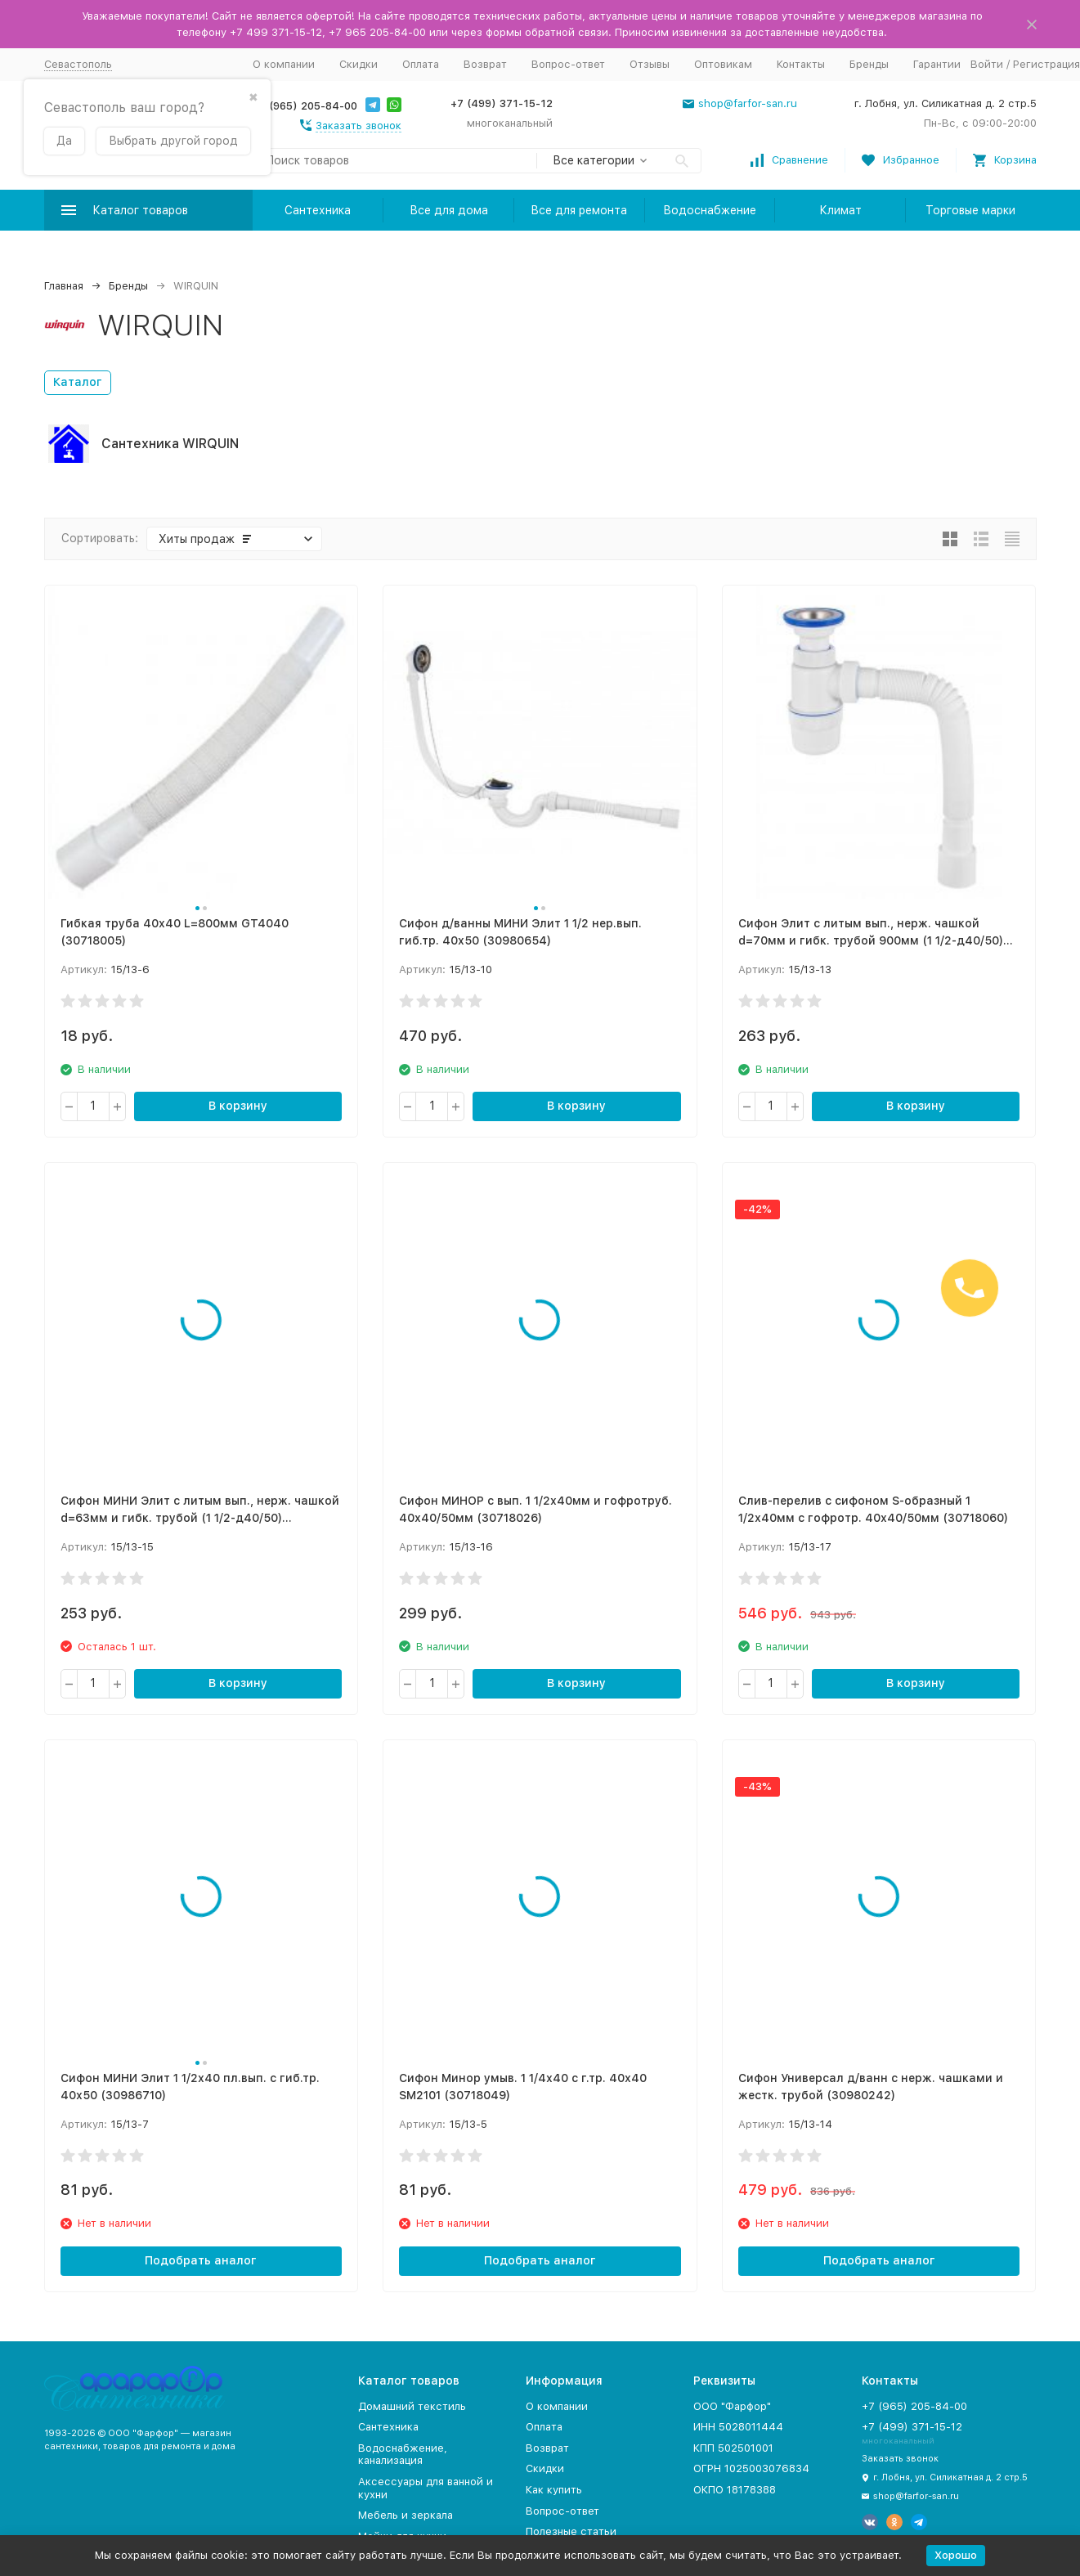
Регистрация (1046, 64)
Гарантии (937, 64)
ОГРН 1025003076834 (751, 2468)
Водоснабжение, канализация (402, 2454)
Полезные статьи (571, 2531)
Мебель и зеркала (405, 2515)
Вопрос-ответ (568, 64)
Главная (63, 286)
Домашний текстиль (412, 2406)
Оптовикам (723, 64)
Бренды (869, 64)
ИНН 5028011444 (738, 2427)
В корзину (237, 1105)
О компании (284, 64)
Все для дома (449, 210)
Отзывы (650, 64)
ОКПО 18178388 (734, 2490)
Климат (840, 210)
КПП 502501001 (733, 2448)
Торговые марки (970, 210)
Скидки (358, 64)
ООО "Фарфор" (732, 2406)
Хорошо (955, 2555)
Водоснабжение (709, 210)
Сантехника (318, 210)
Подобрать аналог (201, 2260)
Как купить (554, 2490)
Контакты (801, 64)
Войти (986, 64)
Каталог (77, 381)
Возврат (485, 64)
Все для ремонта (579, 210)
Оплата (420, 64)
